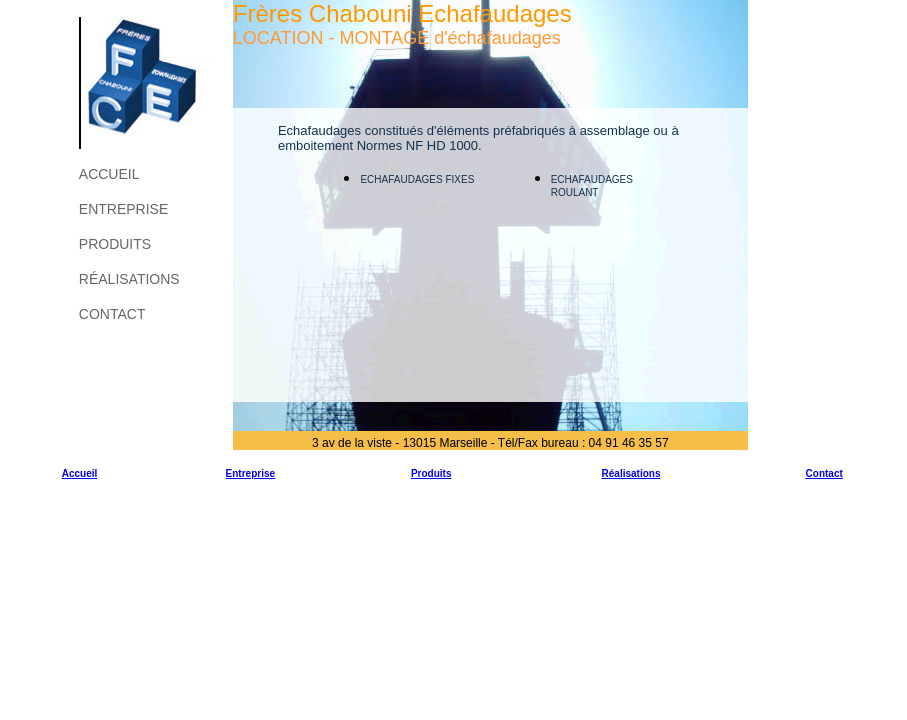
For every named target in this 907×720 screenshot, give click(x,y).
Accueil (109, 174)
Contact (112, 314)
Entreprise (123, 209)
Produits (115, 244)
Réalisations (129, 279)
